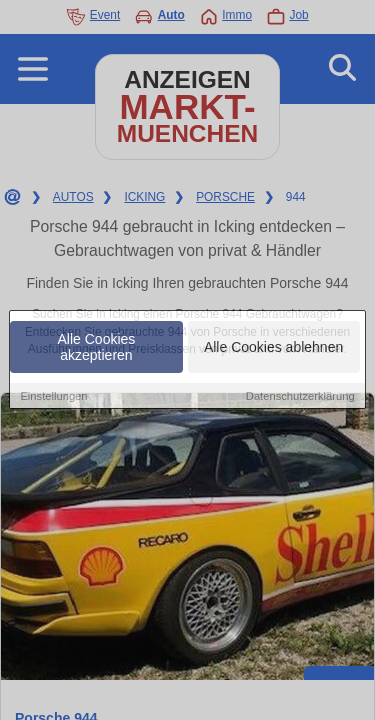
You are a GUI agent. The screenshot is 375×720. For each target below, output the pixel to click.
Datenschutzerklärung (300, 396)
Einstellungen (53, 396)
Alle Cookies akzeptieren (97, 347)
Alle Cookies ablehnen (273, 347)
